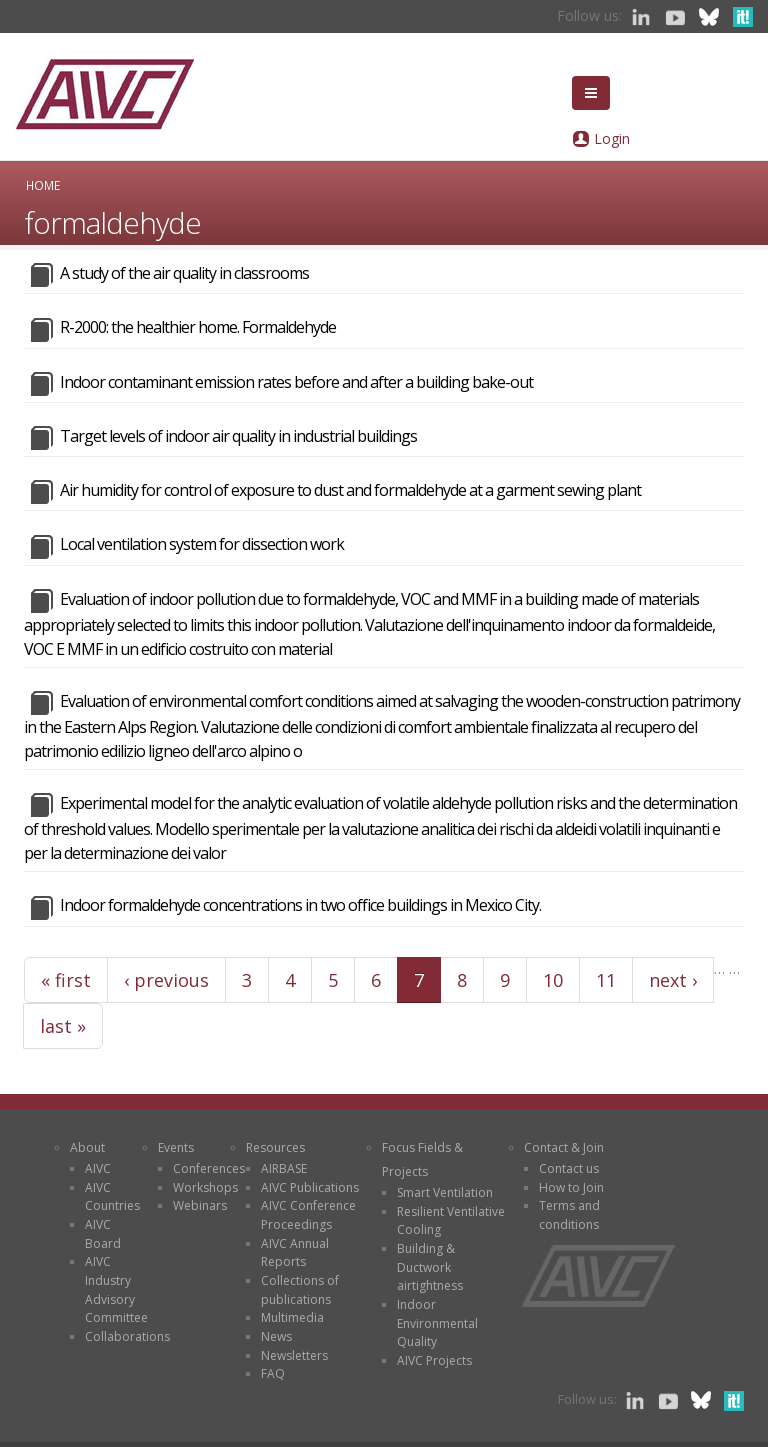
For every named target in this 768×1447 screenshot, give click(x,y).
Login (612, 138)
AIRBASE (284, 1168)
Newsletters (294, 1355)
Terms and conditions (569, 1215)
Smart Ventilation (445, 1192)
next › (673, 980)
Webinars (200, 1205)
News (276, 1336)
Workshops (205, 1187)
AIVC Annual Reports (295, 1253)
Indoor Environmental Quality (437, 1323)
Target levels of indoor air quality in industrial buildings (238, 436)
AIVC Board (103, 1234)
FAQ (273, 1373)
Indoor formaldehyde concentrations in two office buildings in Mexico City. (300, 905)
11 (606, 980)
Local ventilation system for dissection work (202, 544)
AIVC (98, 1168)
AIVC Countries (112, 1197)
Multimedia (292, 1317)
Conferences (209, 1168)
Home (43, 185)
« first (66, 980)
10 (553, 980)
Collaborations (127, 1336)
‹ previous (166, 980)
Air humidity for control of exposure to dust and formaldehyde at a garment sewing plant (350, 490)
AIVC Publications (310, 1187)
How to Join (571, 1187)
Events (176, 1147)
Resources (275, 1147)
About (87, 1147)
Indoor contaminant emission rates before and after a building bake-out (296, 382)
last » (63, 1026)
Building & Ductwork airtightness (430, 1267)
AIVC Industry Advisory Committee (116, 1289)
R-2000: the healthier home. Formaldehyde (198, 327)
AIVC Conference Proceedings (308, 1215)
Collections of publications (300, 1290)
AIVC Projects (434, 1360)
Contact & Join (564, 1147)
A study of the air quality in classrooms (184, 273)
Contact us (569, 1168)
